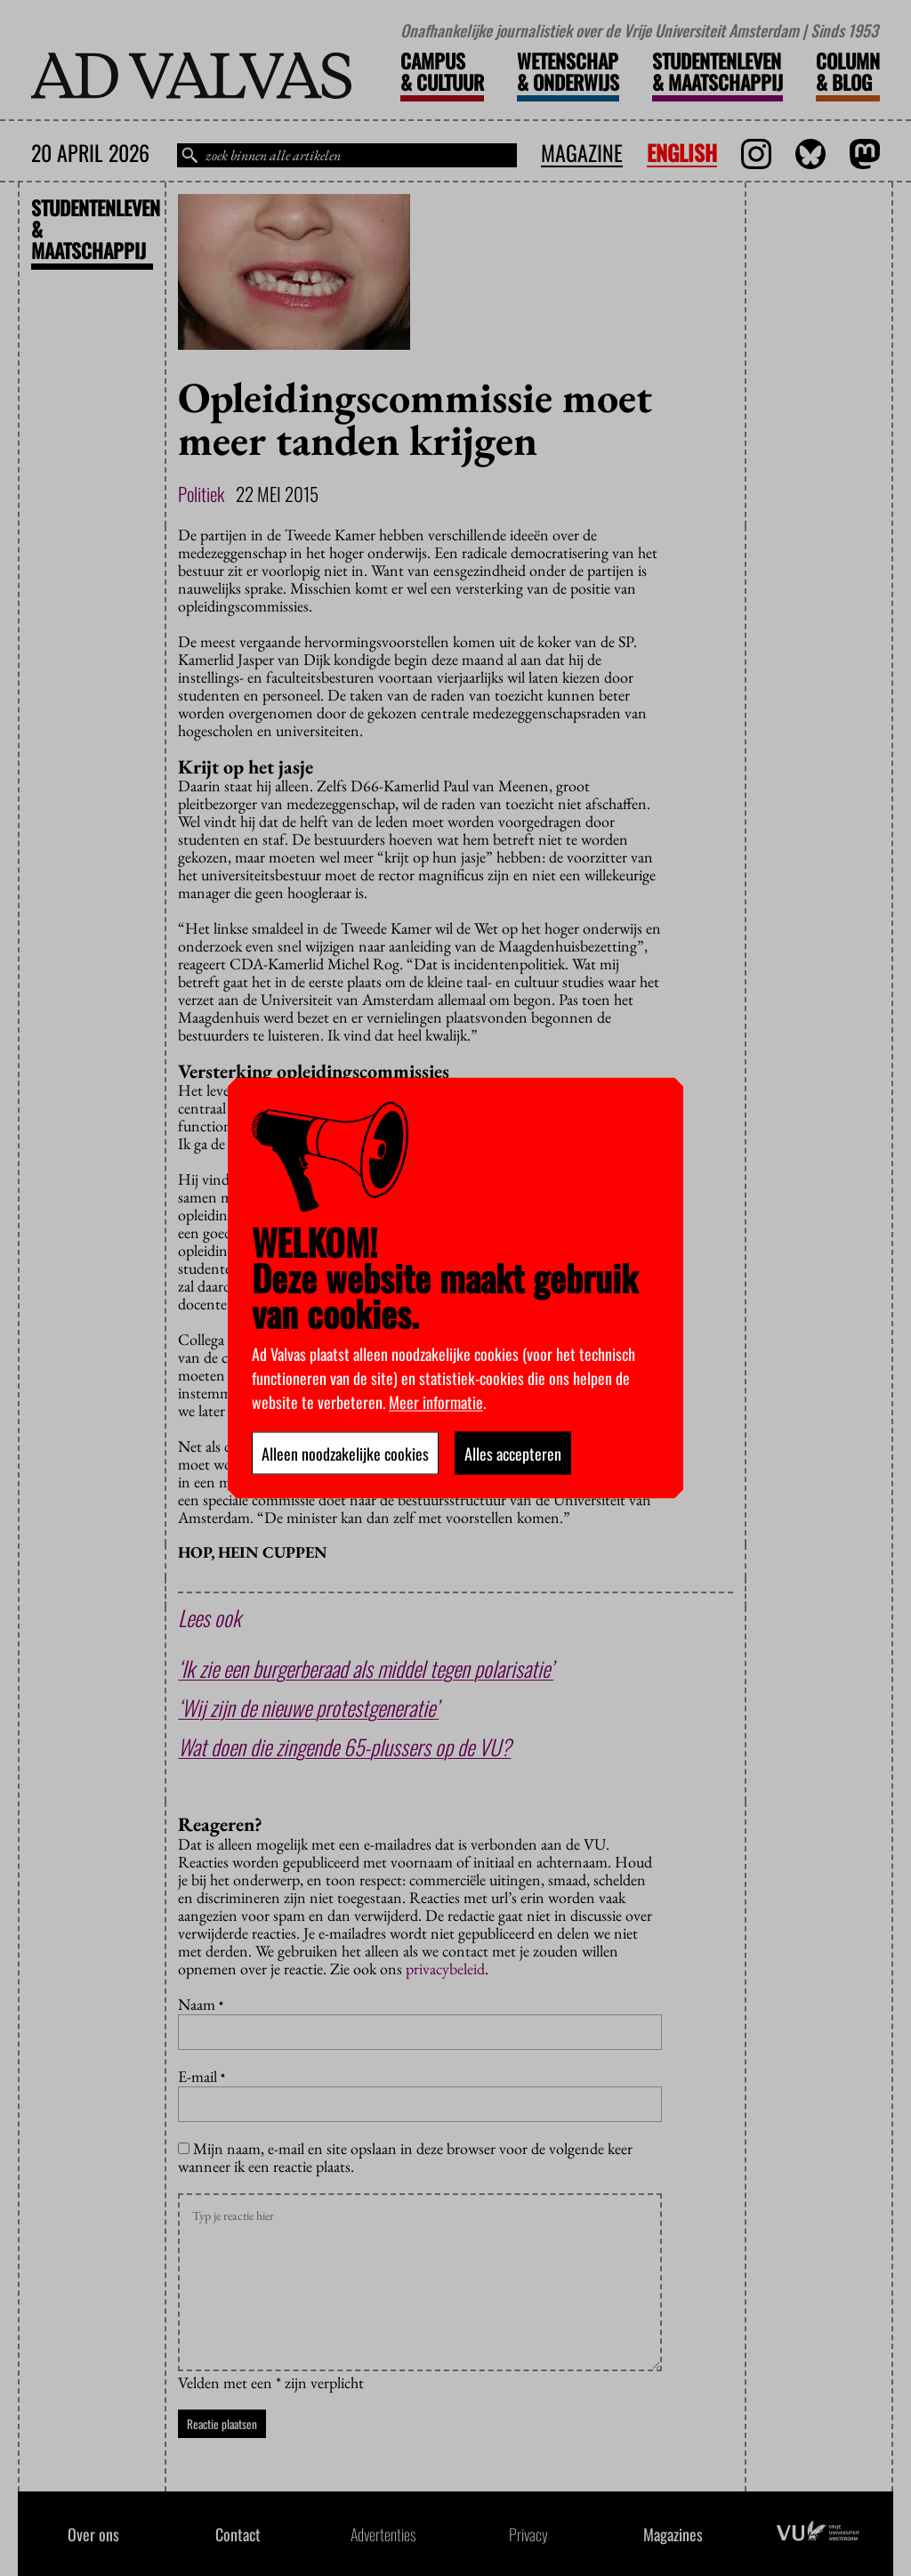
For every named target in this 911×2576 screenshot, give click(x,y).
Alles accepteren (512, 1453)
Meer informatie (436, 1402)
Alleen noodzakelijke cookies (345, 1453)
